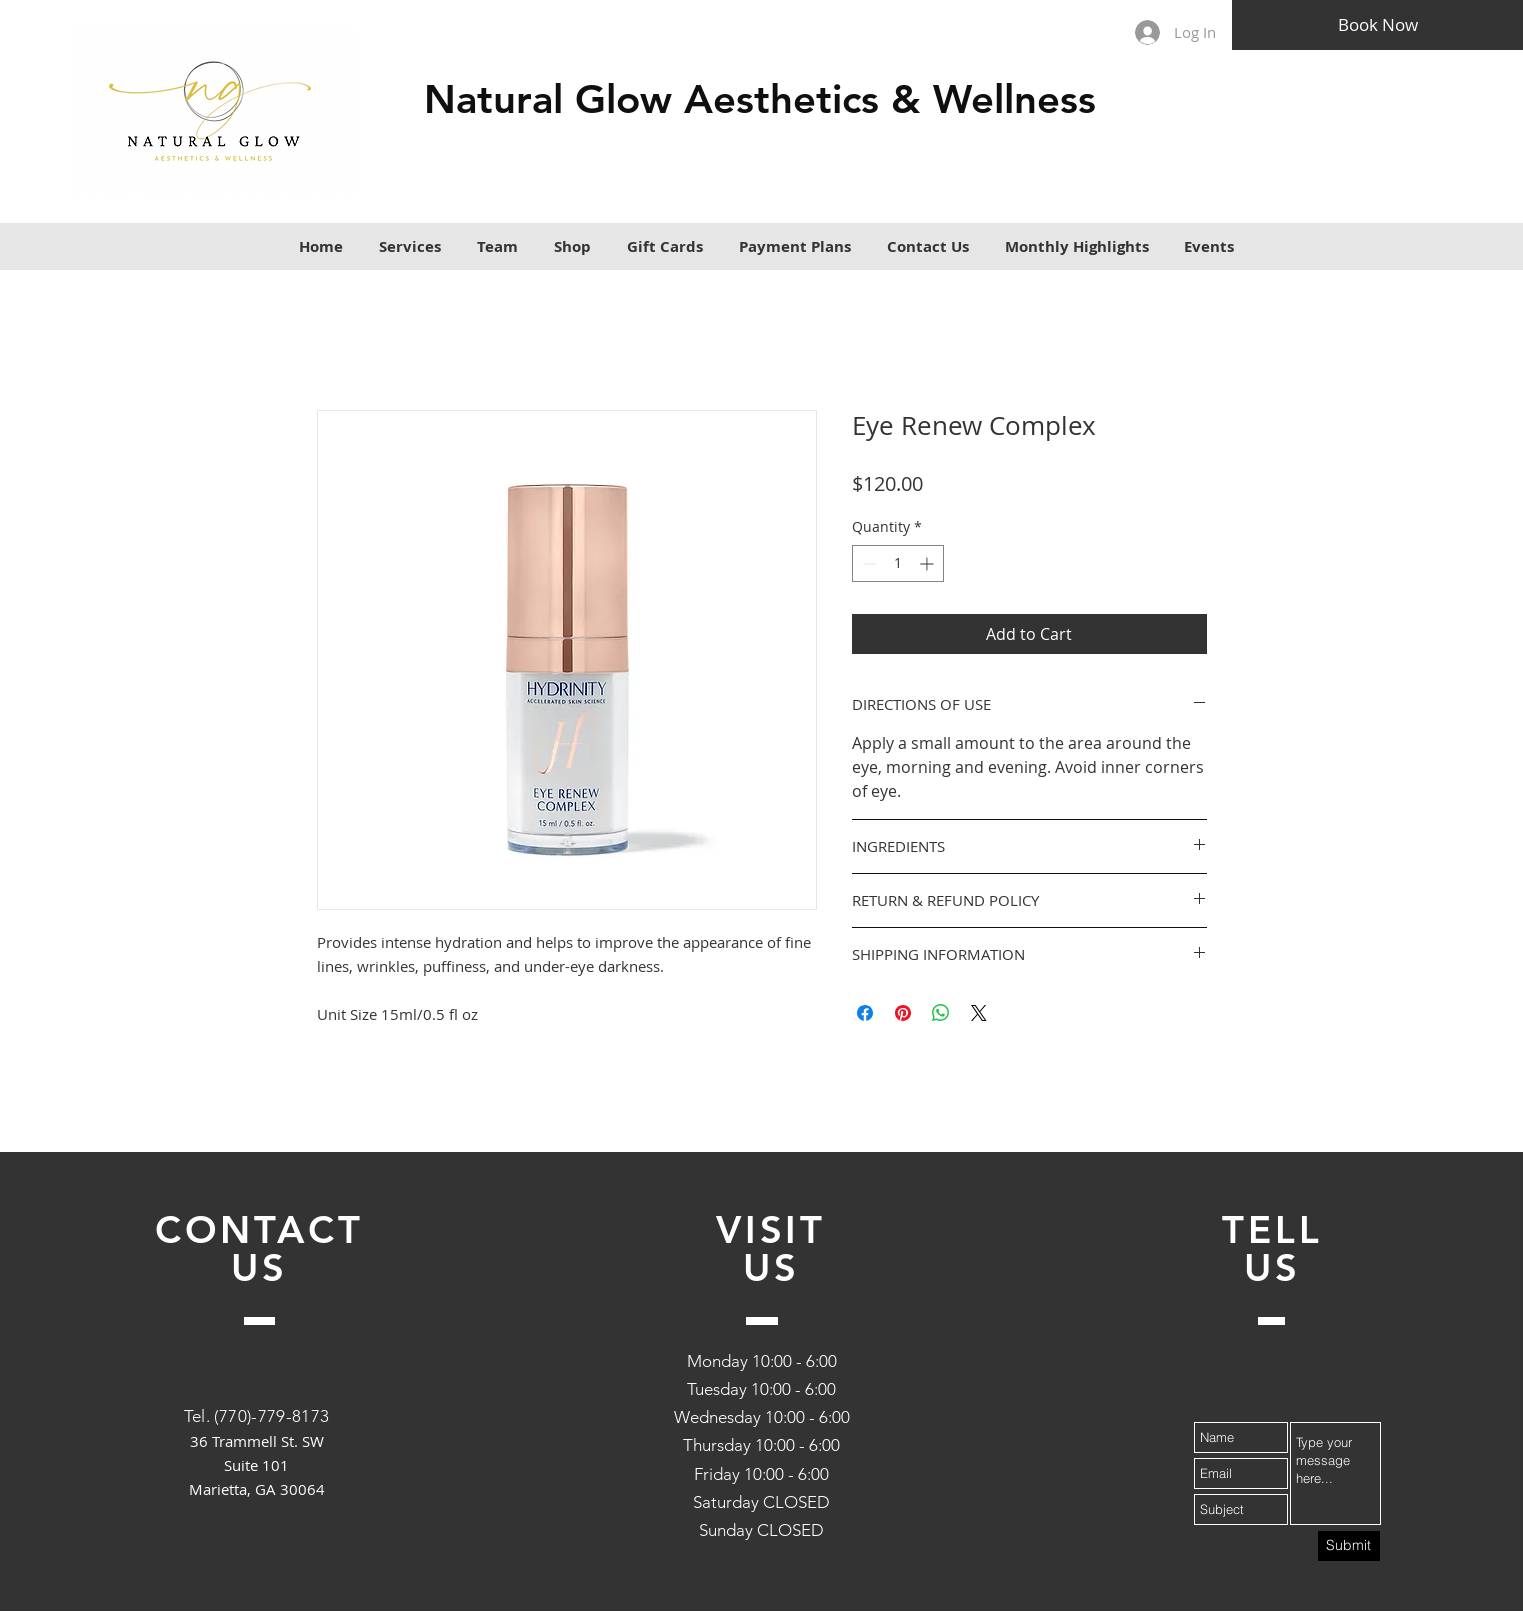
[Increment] (928, 563)
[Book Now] (1377, 25)
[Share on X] (979, 1013)
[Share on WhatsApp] (941, 1013)
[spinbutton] (898, 563)
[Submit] (1349, 1546)
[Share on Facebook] (865, 1013)
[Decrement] (867, 563)
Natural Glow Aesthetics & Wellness (760, 99)
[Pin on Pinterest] (903, 1013)
